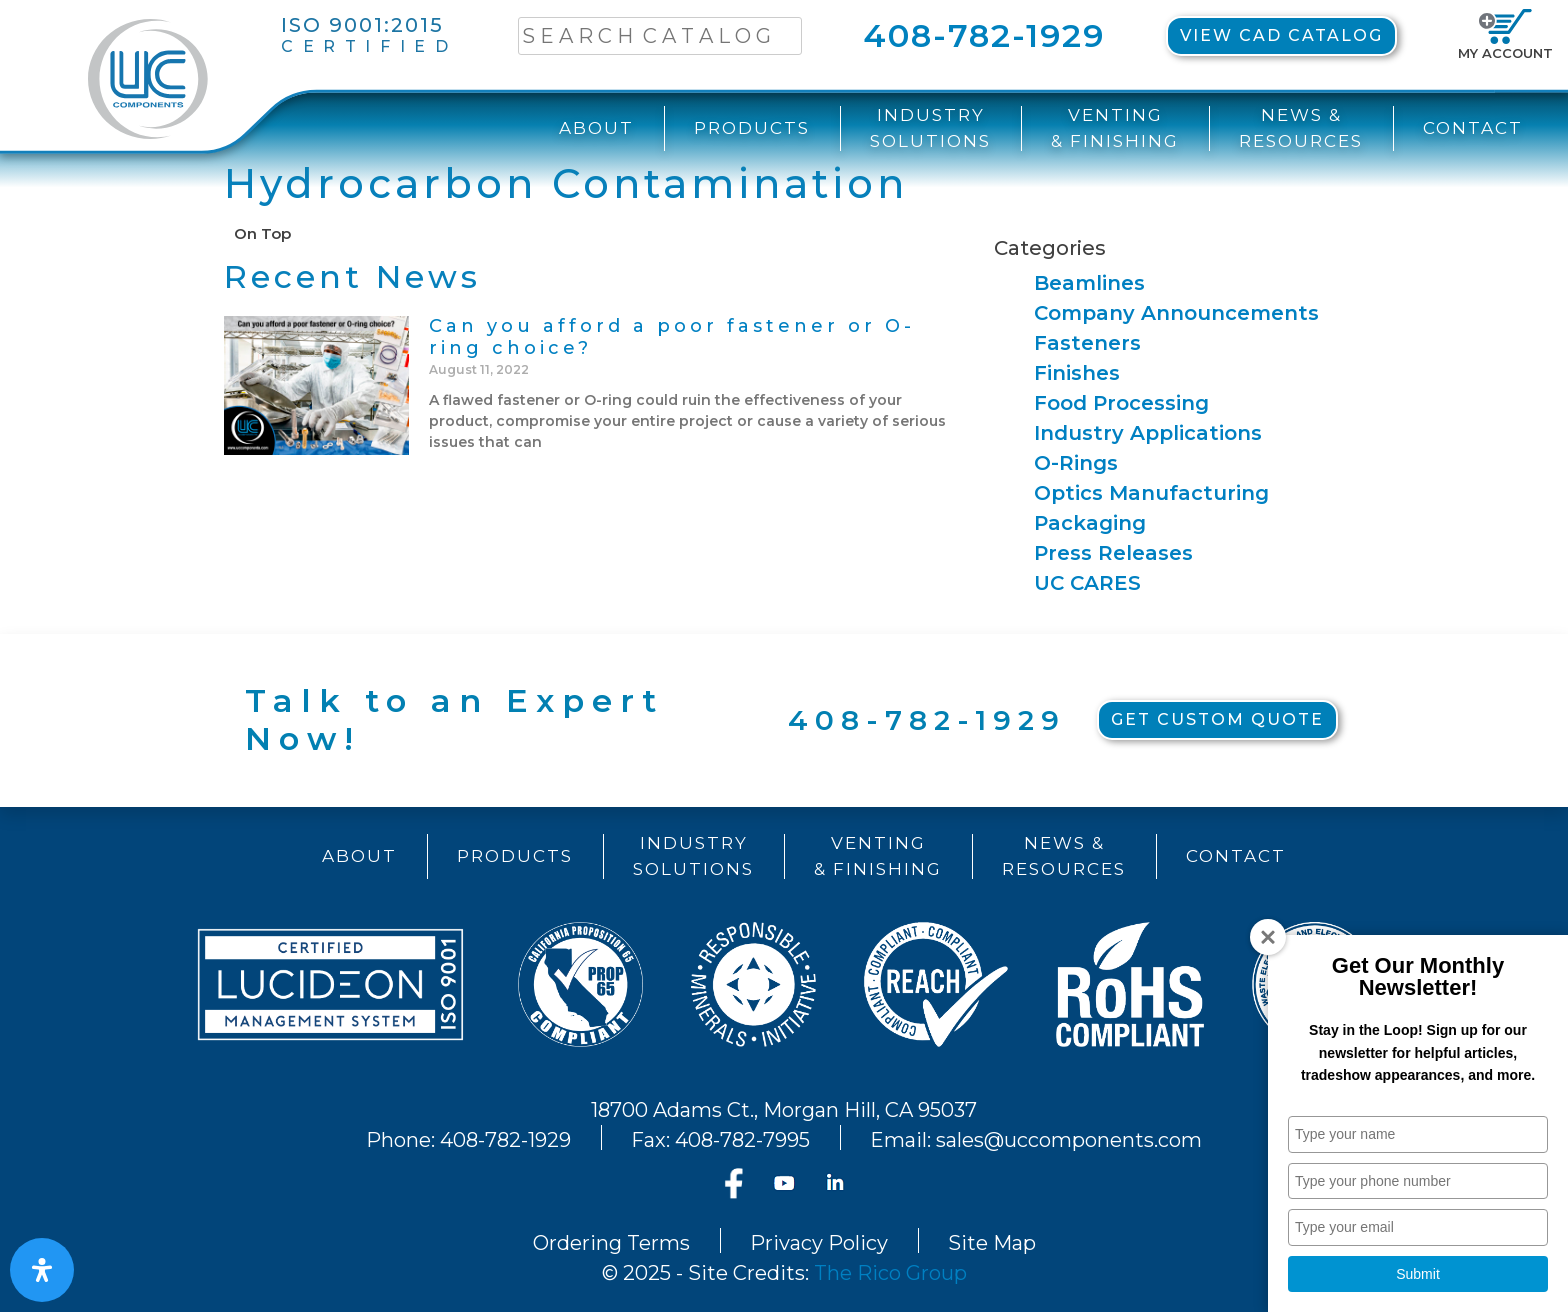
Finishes (1077, 373)
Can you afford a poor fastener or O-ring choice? (672, 337)
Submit (1418, 1274)
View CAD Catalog (1281, 35)
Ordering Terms (611, 1243)
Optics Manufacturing (1151, 493)
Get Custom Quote (1217, 719)
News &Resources (1301, 128)
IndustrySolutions (930, 128)
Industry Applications (1148, 433)
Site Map (992, 1243)
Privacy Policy (819, 1243)
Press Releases (1113, 553)
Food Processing (1121, 403)
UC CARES (1087, 583)
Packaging (1090, 523)
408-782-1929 (984, 35)
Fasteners (1087, 343)
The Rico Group (890, 1273)
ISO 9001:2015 (369, 35)
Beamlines (1089, 283)
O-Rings (1076, 463)
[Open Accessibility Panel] (42, 1270)
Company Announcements (1176, 313)
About (596, 128)
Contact (1473, 128)
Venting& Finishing (1115, 128)
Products (752, 128)
